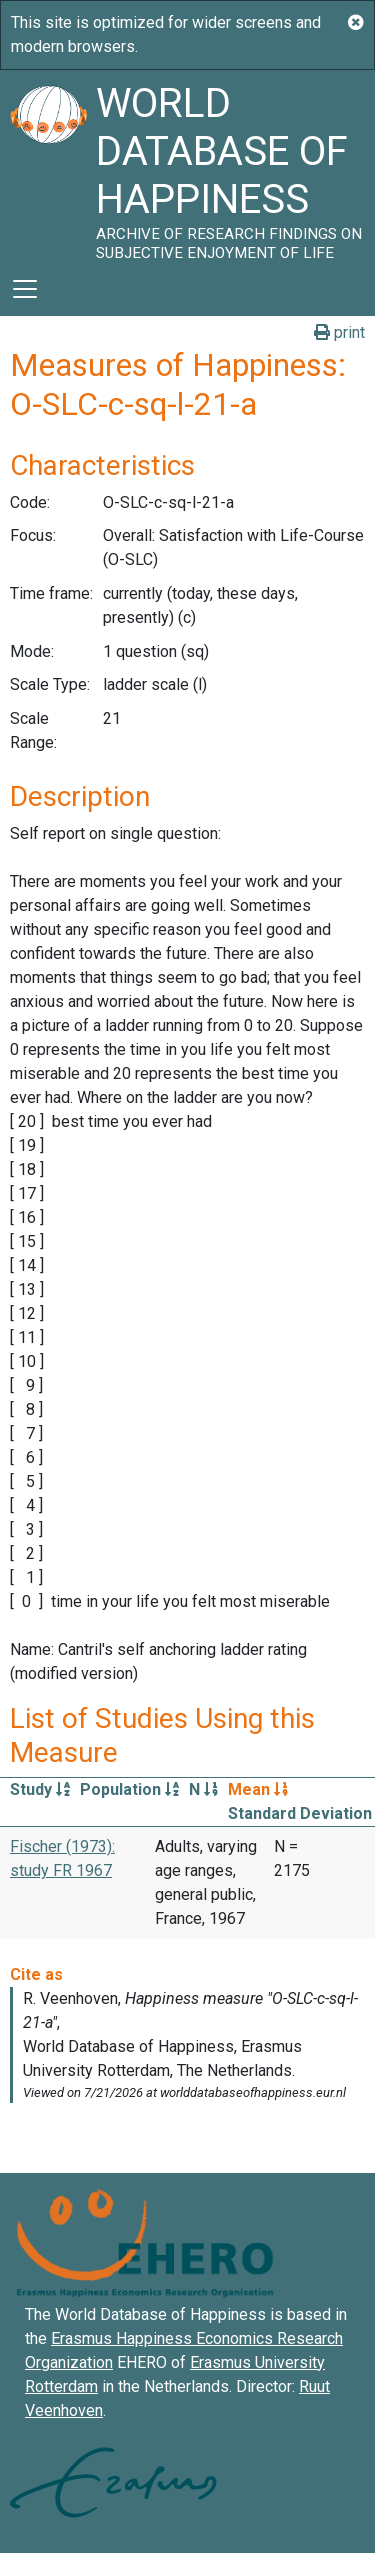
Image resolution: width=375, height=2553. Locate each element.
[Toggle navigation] (25, 289)
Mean (258, 1789)
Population (129, 1789)
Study (40, 1789)
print (339, 332)
